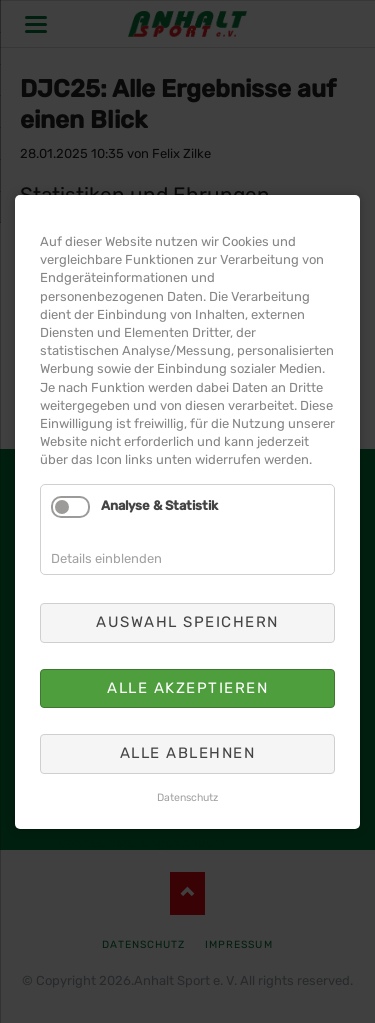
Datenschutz (188, 754)
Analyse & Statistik (164, 506)
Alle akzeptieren (187, 661)
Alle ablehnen (188, 717)
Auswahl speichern (188, 605)
